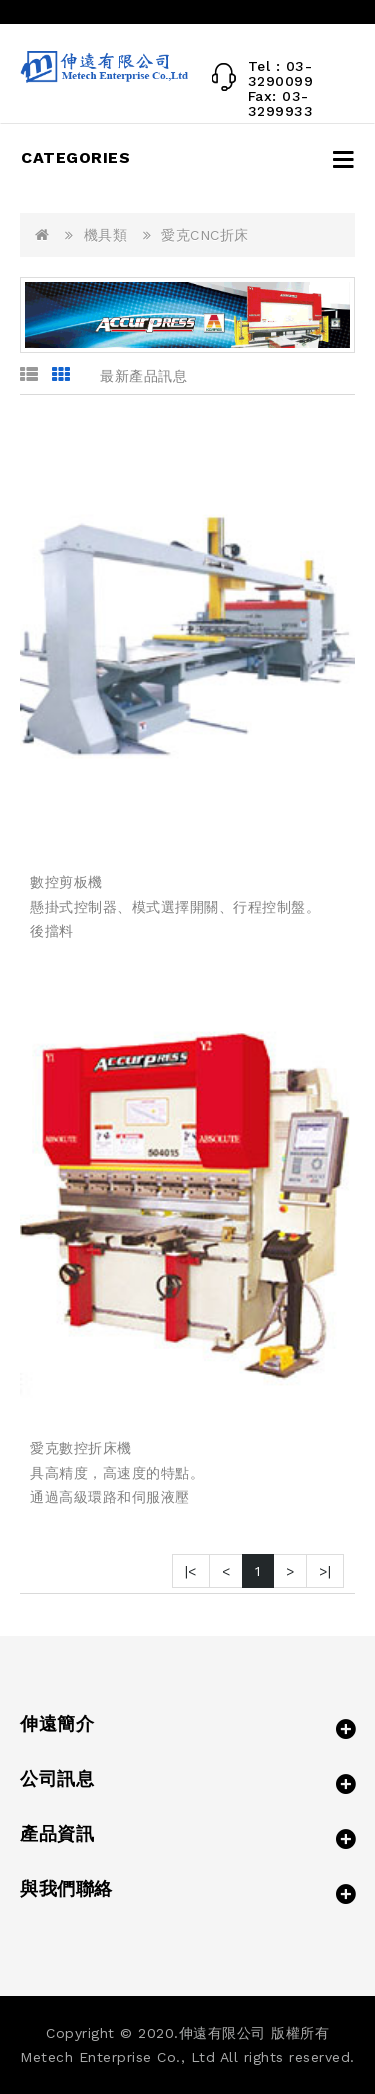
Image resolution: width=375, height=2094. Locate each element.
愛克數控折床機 (81, 1448)
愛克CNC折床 (205, 235)
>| (325, 1571)
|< (191, 1571)
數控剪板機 (66, 882)
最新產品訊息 (143, 376)
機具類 (106, 235)
